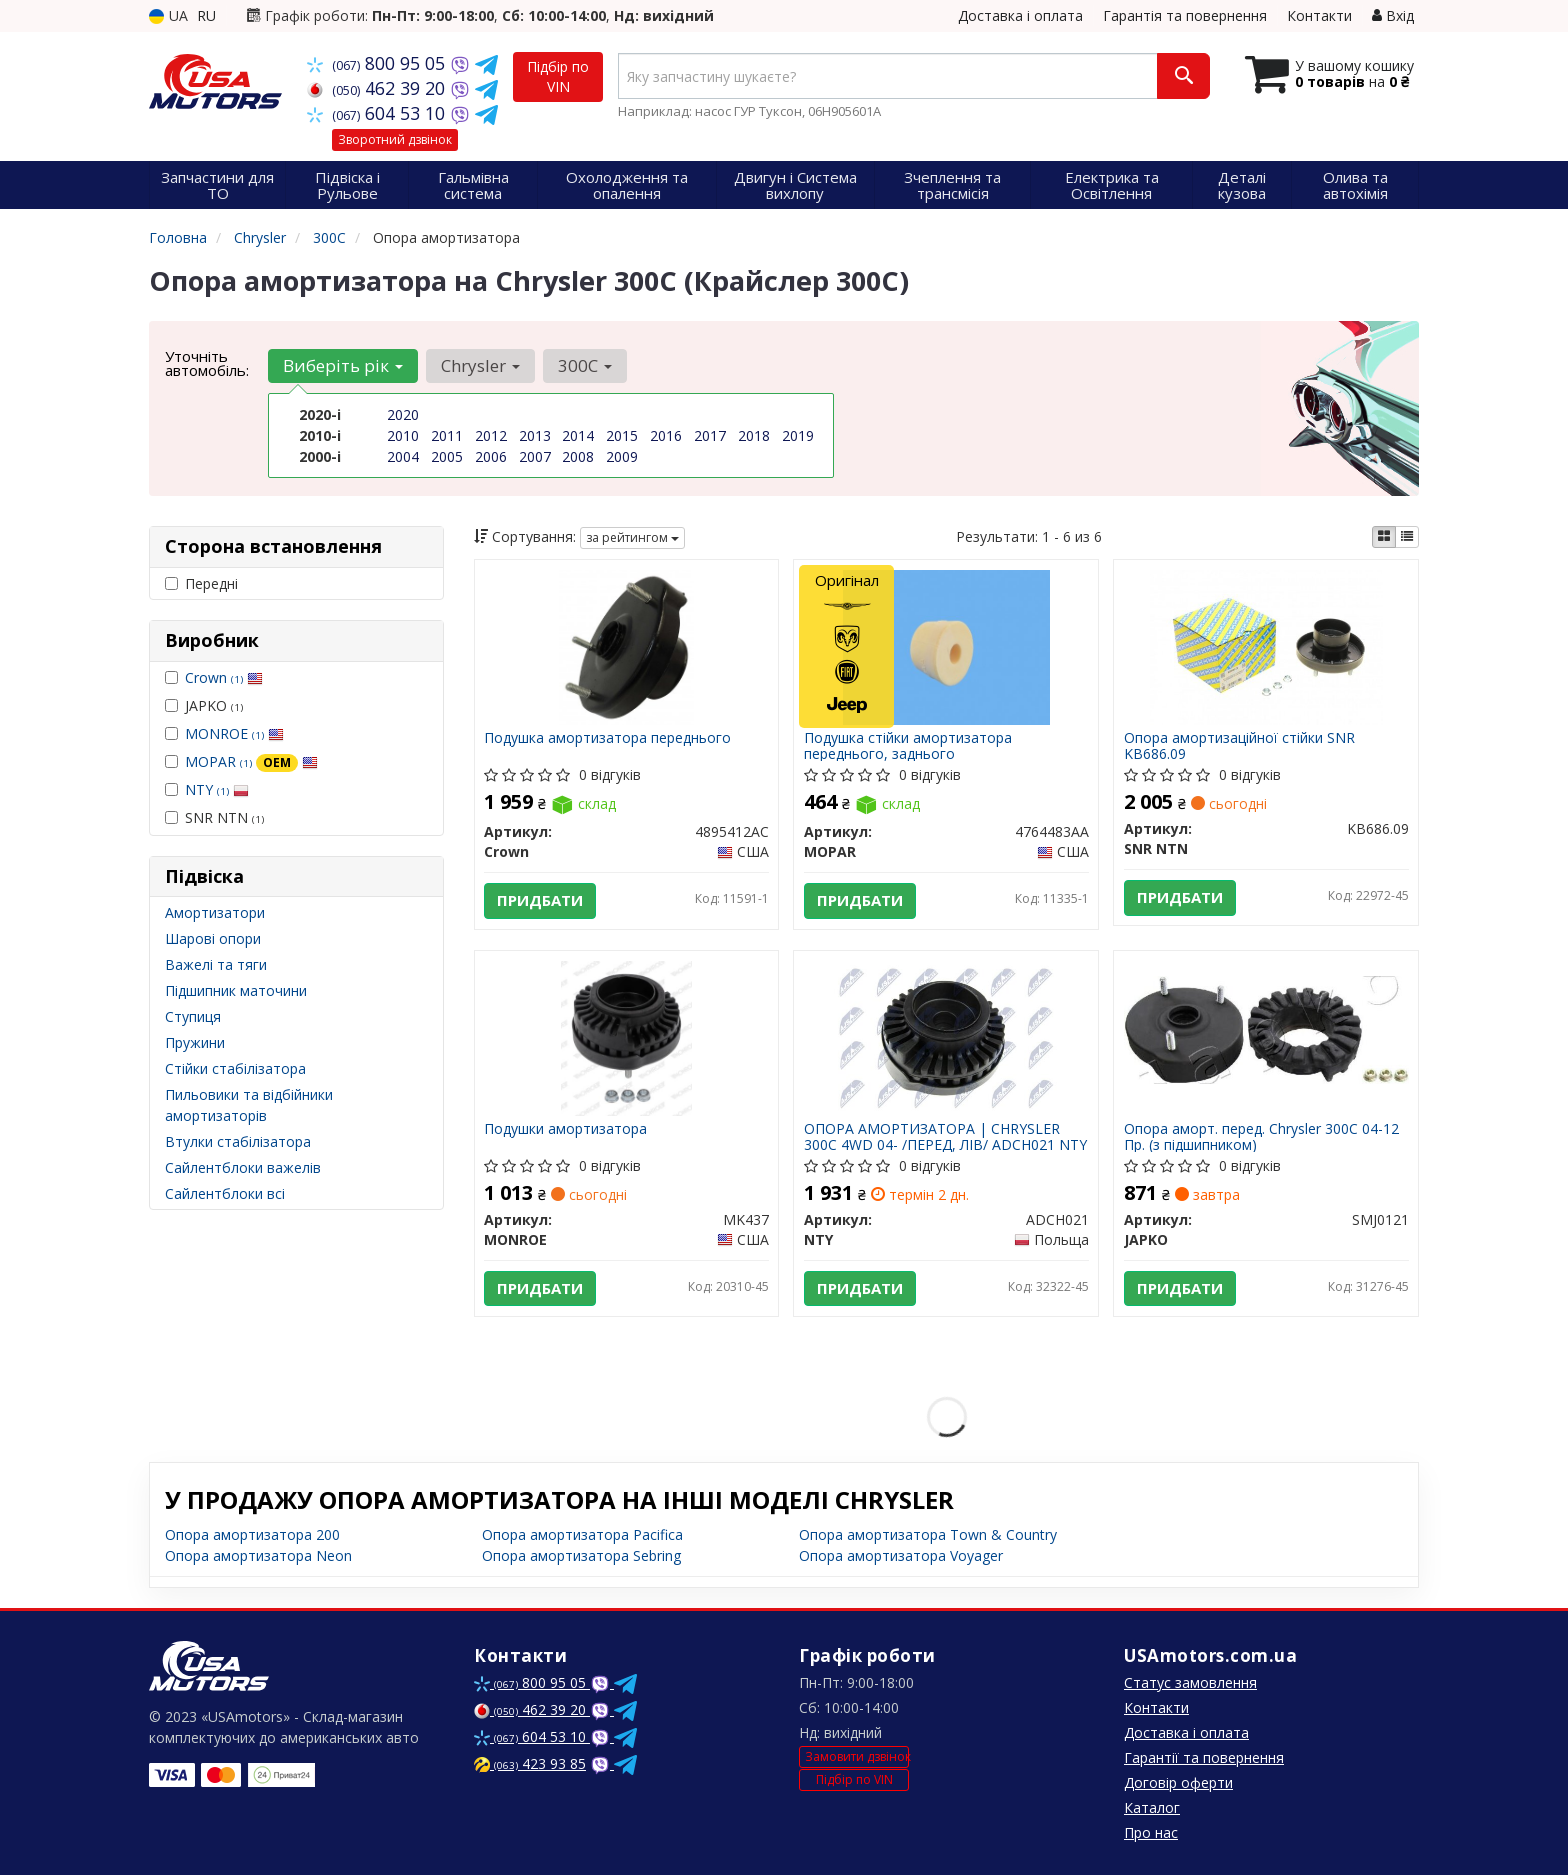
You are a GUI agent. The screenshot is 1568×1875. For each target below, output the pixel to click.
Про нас (1151, 1832)
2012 (491, 435)
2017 (710, 435)
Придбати (541, 901)
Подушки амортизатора (566, 1129)
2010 (403, 435)
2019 (798, 435)
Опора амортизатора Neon (258, 1555)
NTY (217, 789)
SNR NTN (214, 817)
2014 (578, 435)
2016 (666, 435)
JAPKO (204, 705)
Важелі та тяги (216, 964)
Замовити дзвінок (857, 1757)
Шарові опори (213, 938)
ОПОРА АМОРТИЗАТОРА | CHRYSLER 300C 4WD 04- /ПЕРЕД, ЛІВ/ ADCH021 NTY (945, 1136)
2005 (447, 456)
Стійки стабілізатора (235, 1068)
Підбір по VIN (558, 76)
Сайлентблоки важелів (243, 1167)
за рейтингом (632, 537)
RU (206, 15)
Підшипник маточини (236, 990)
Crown (224, 677)
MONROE (234, 733)
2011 (447, 435)
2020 (403, 414)
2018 (754, 435)
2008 (578, 456)
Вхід (1393, 15)
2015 (622, 435)
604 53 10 (378, 113)
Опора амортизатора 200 (252, 1534)
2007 (535, 456)
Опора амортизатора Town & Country (928, 1534)
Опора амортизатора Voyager (901, 1555)
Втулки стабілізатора (238, 1141)
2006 (491, 456)
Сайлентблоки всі (225, 1193)
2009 (622, 456)
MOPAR (251, 761)
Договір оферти (1178, 1782)
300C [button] (585, 365)
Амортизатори (215, 912)
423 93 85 (530, 1763)
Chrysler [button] (480, 365)
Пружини (195, 1042)
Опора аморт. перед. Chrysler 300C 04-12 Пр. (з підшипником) (1261, 1136)
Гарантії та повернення (1204, 1757)
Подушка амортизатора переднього (608, 738)
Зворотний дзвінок (395, 139)
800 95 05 (378, 63)
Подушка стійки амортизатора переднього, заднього (908, 745)
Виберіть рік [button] (343, 365)
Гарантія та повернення (1185, 15)
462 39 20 (378, 88)
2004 (403, 456)
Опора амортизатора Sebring (581, 1555)
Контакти (1319, 15)
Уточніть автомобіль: (207, 363)
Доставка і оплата (1020, 15)
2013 (535, 435)
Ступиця (193, 1016)
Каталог (1152, 1807)
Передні (201, 583)
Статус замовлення (1190, 1682)
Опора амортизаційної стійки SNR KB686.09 (1239, 745)
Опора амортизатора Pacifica (582, 1534)
